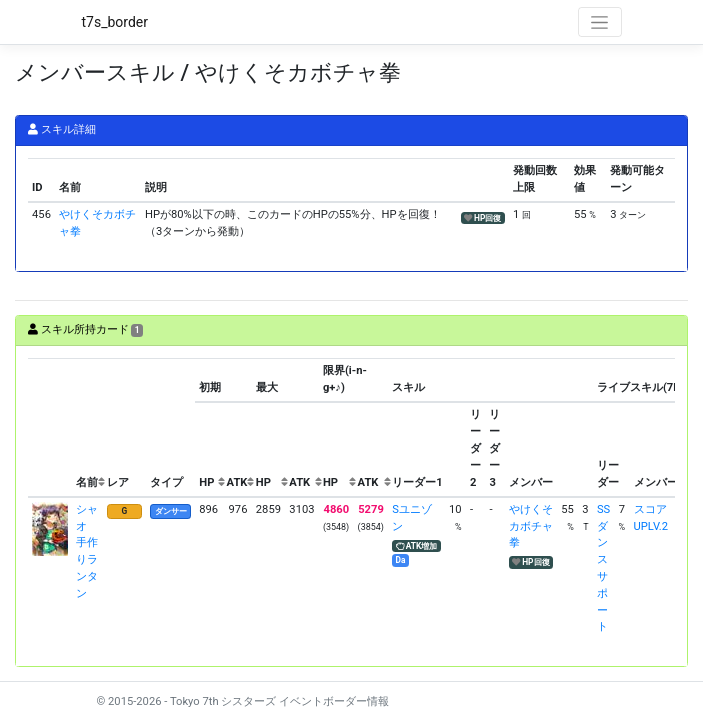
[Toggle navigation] (600, 22)
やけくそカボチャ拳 (531, 526)
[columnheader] (50, 428)
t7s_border (115, 22)
